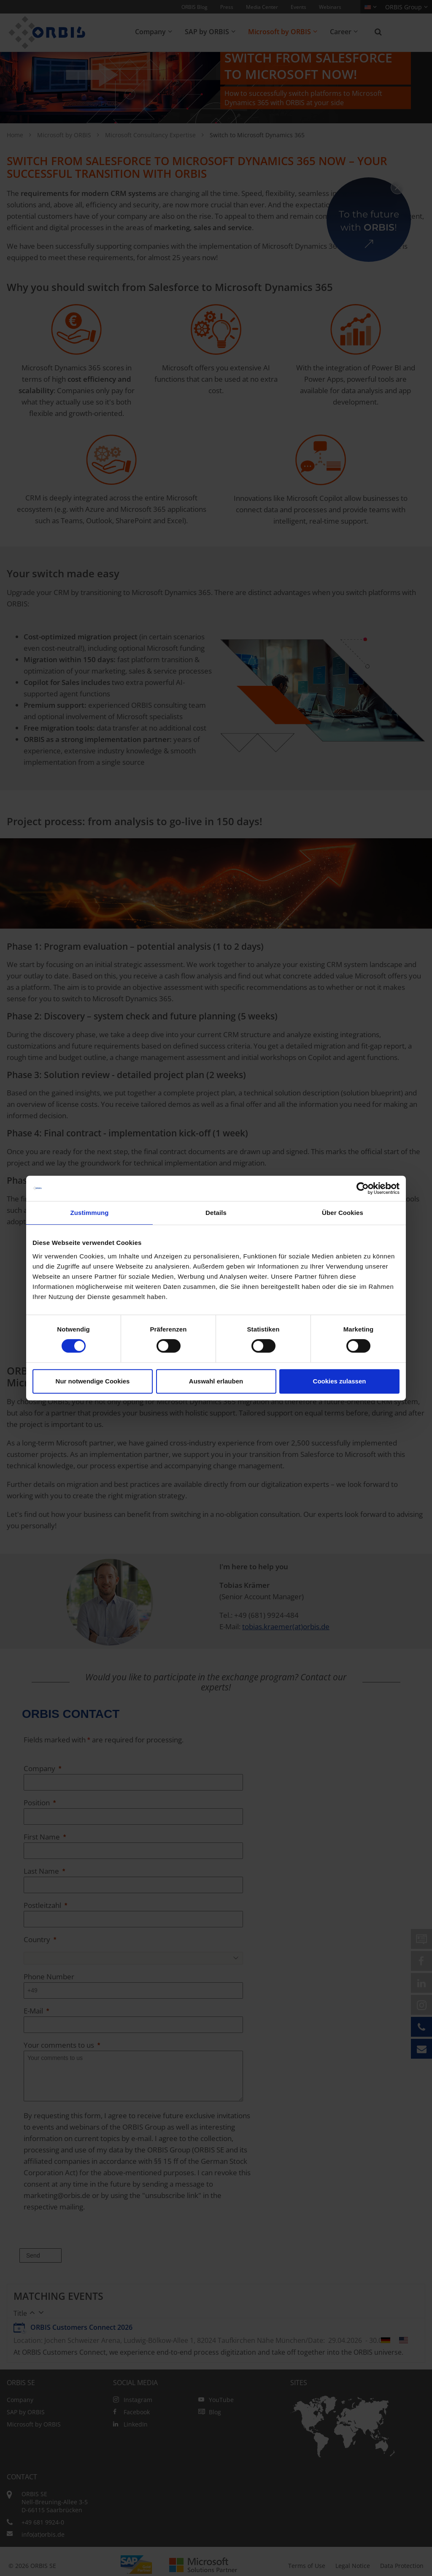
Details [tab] (216, 1212)
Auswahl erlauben (216, 1381)
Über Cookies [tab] (342, 1212)
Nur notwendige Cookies (93, 1381)
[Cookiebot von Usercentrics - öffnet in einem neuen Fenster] (363, 1188)
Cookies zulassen (339, 1381)
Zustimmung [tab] (89, 1212)
